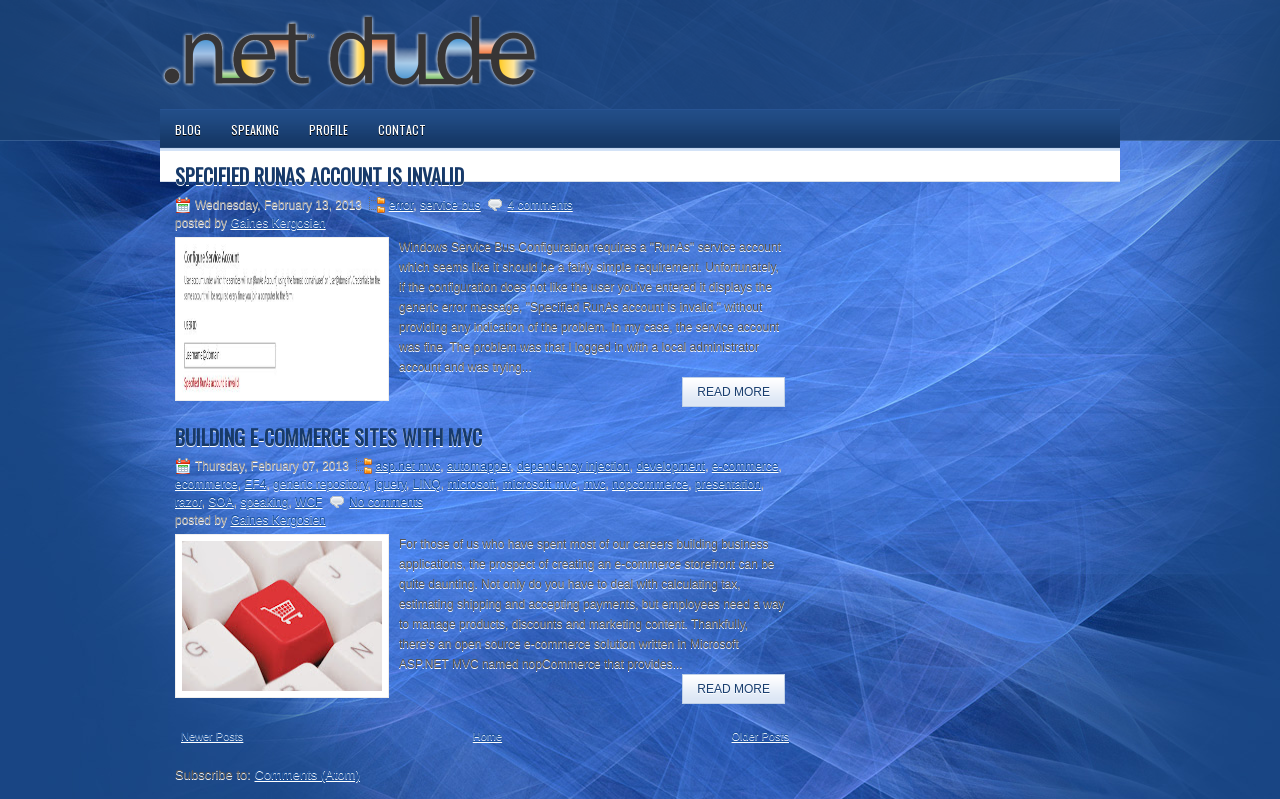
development (670, 466)
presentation (728, 484)
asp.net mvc (408, 466)
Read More (733, 392)
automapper (478, 466)
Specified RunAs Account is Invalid (319, 176)
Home (487, 736)
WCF (308, 502)
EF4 (255, 484)
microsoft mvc (540, 484)
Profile (328, 129)
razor (188, 502)
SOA (220, 502)
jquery (390, 484)
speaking (264, 502)
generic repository (320, 484)
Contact (402, 129)
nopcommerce (650, 484)
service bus (450, 205)
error (401, 205)
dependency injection (573, 466)
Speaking (255, 129)
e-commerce (745, 466)
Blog (188, 129)
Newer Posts (212, 736)
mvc (594, 484)
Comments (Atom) (307, 774)
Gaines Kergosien (277, 223)
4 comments (539, 205)
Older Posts (760, 736)
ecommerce (206, 484)
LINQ (427, 484)
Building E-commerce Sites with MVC (328, 437)
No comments (386, 502)
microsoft (471, 484)
